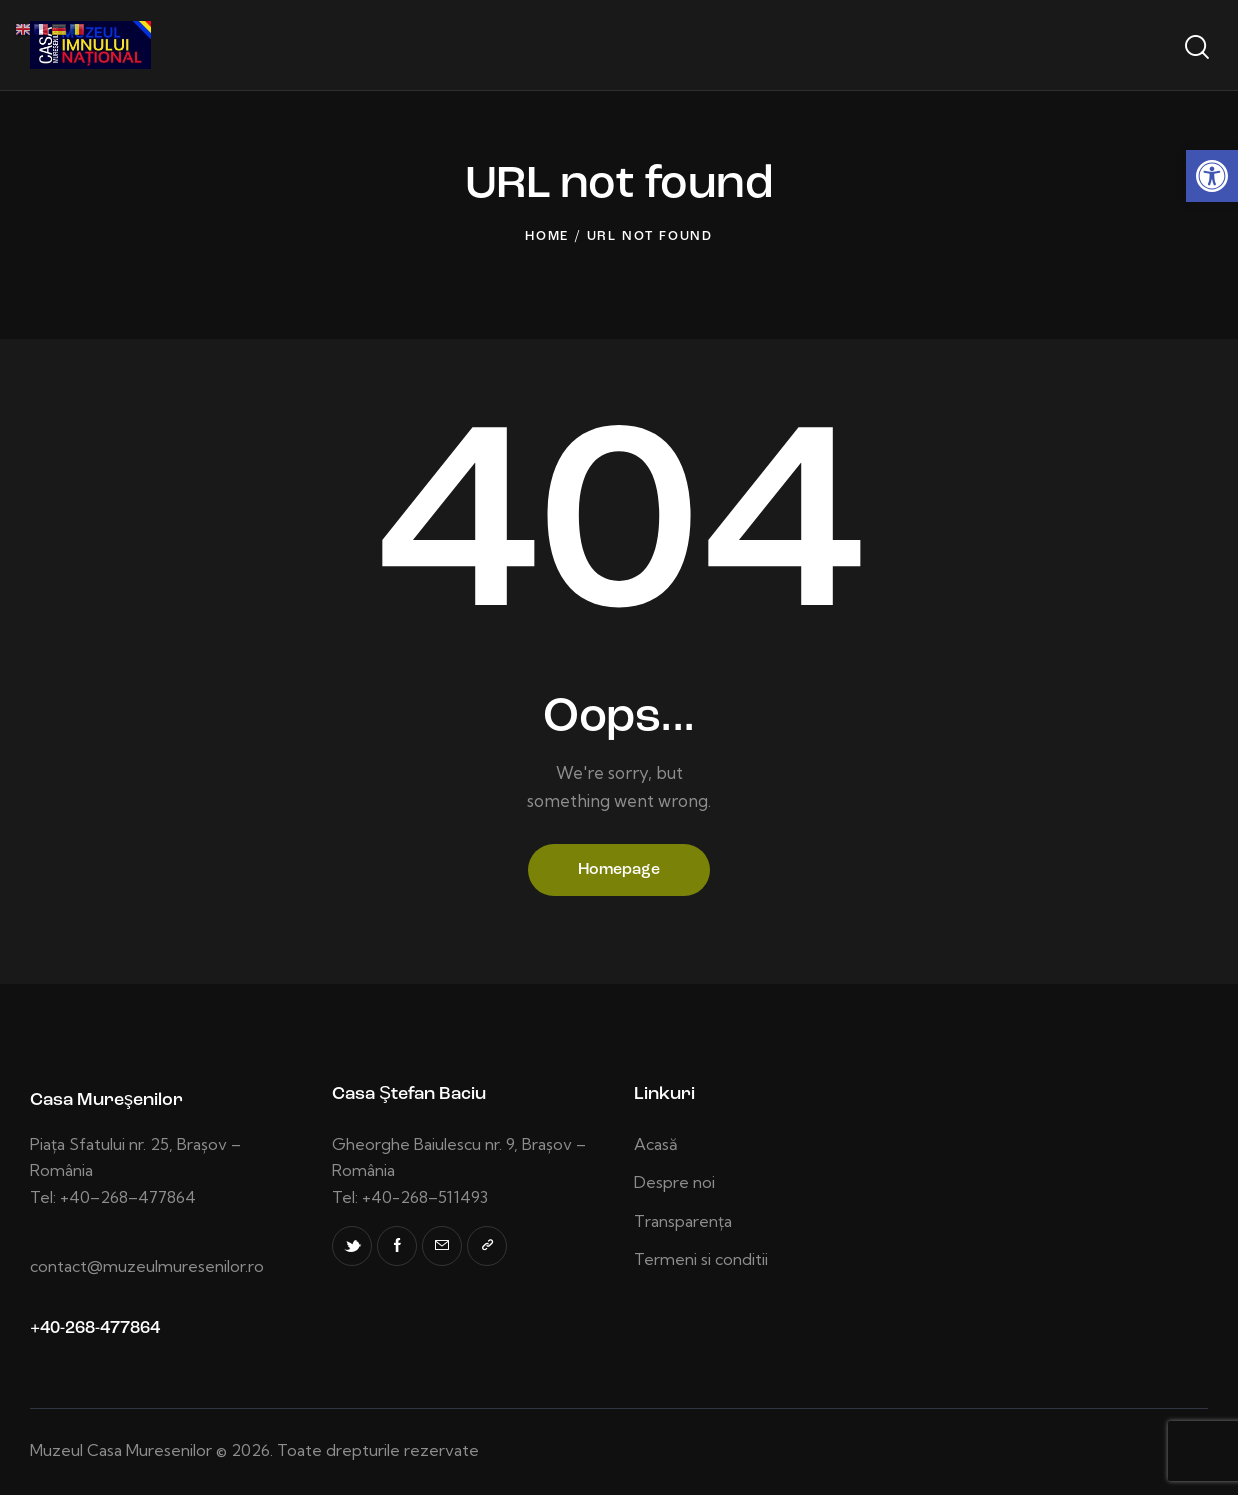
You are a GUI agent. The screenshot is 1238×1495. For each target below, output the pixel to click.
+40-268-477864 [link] (95, 1328)
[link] (1212, 176)
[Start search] (1195, 48)
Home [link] (547, 236)
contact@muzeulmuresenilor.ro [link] (147, 1266)
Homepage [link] (619, 870)
